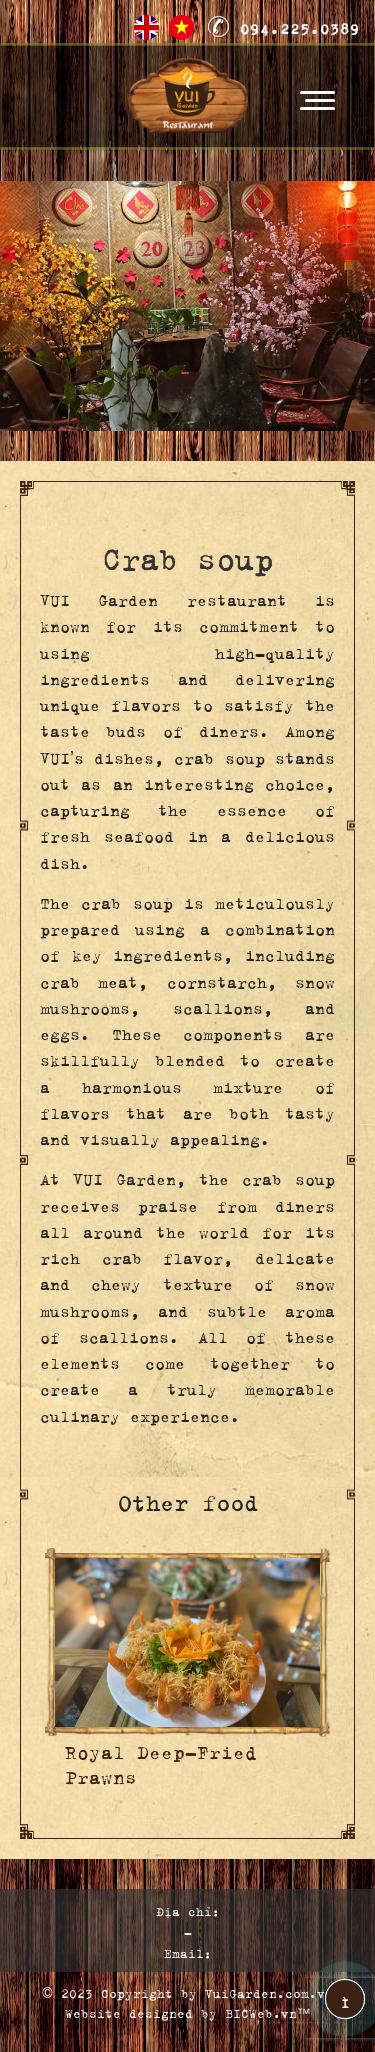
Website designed (129, 2011)
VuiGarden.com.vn (269, 1991)
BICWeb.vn (261, 2011)
